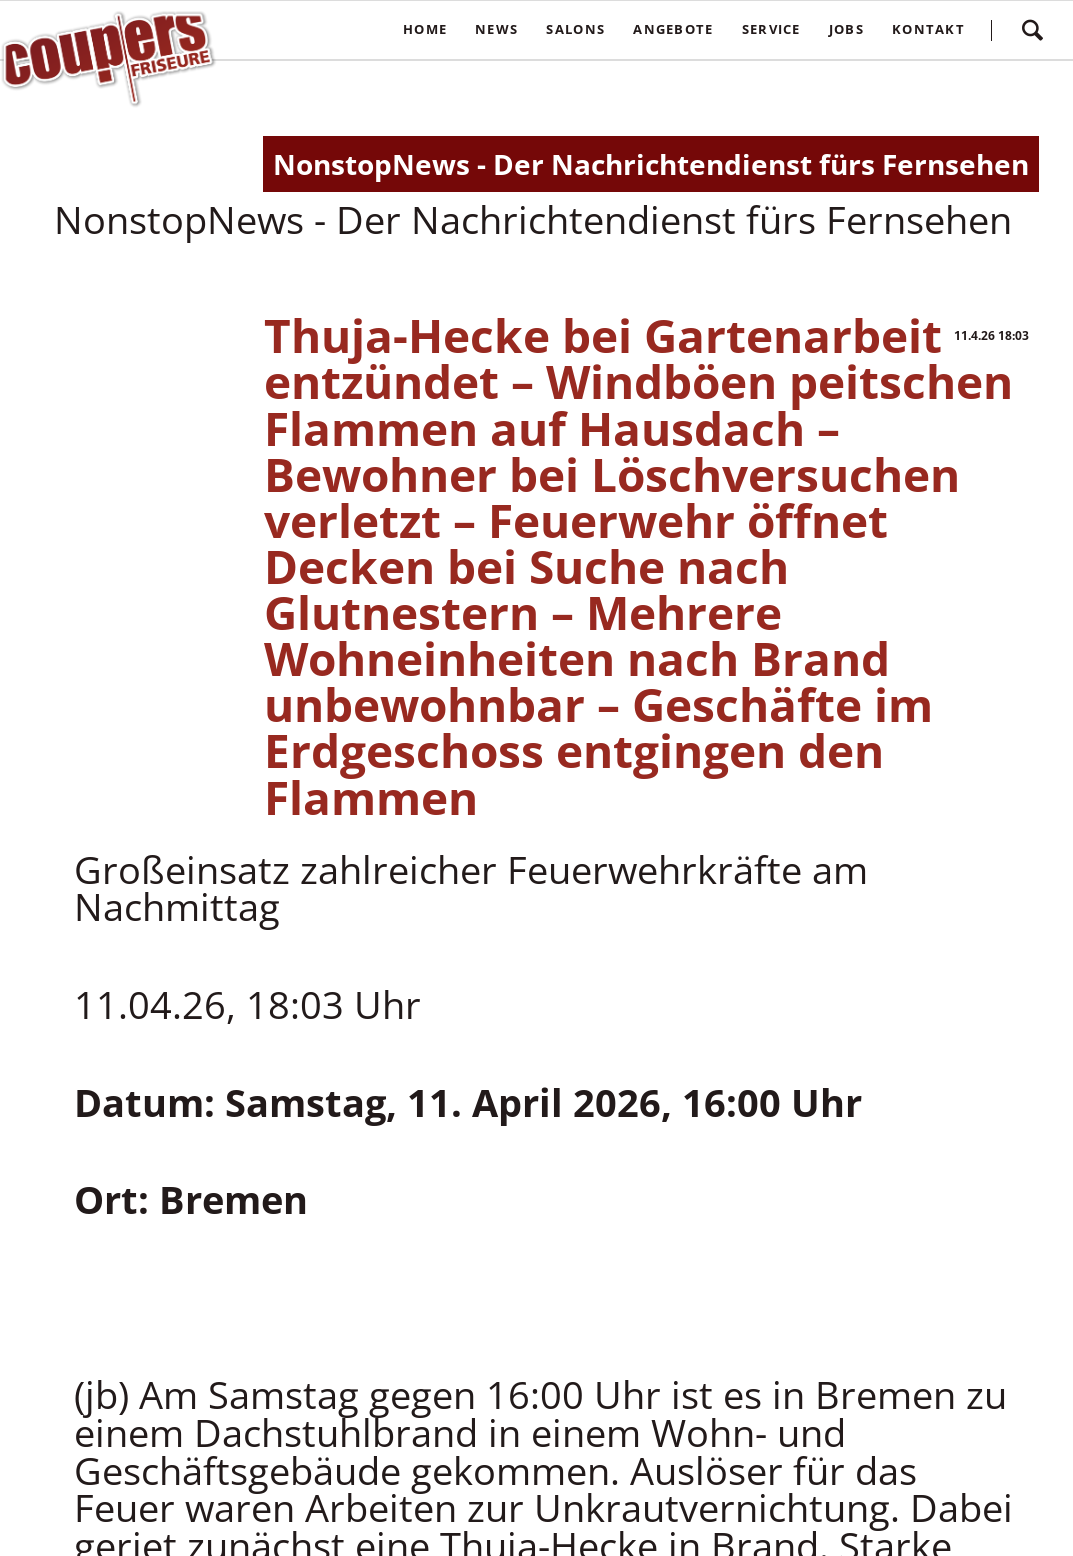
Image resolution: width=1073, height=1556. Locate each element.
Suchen (1032, 30)
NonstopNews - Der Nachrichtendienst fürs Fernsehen (651, 164)
